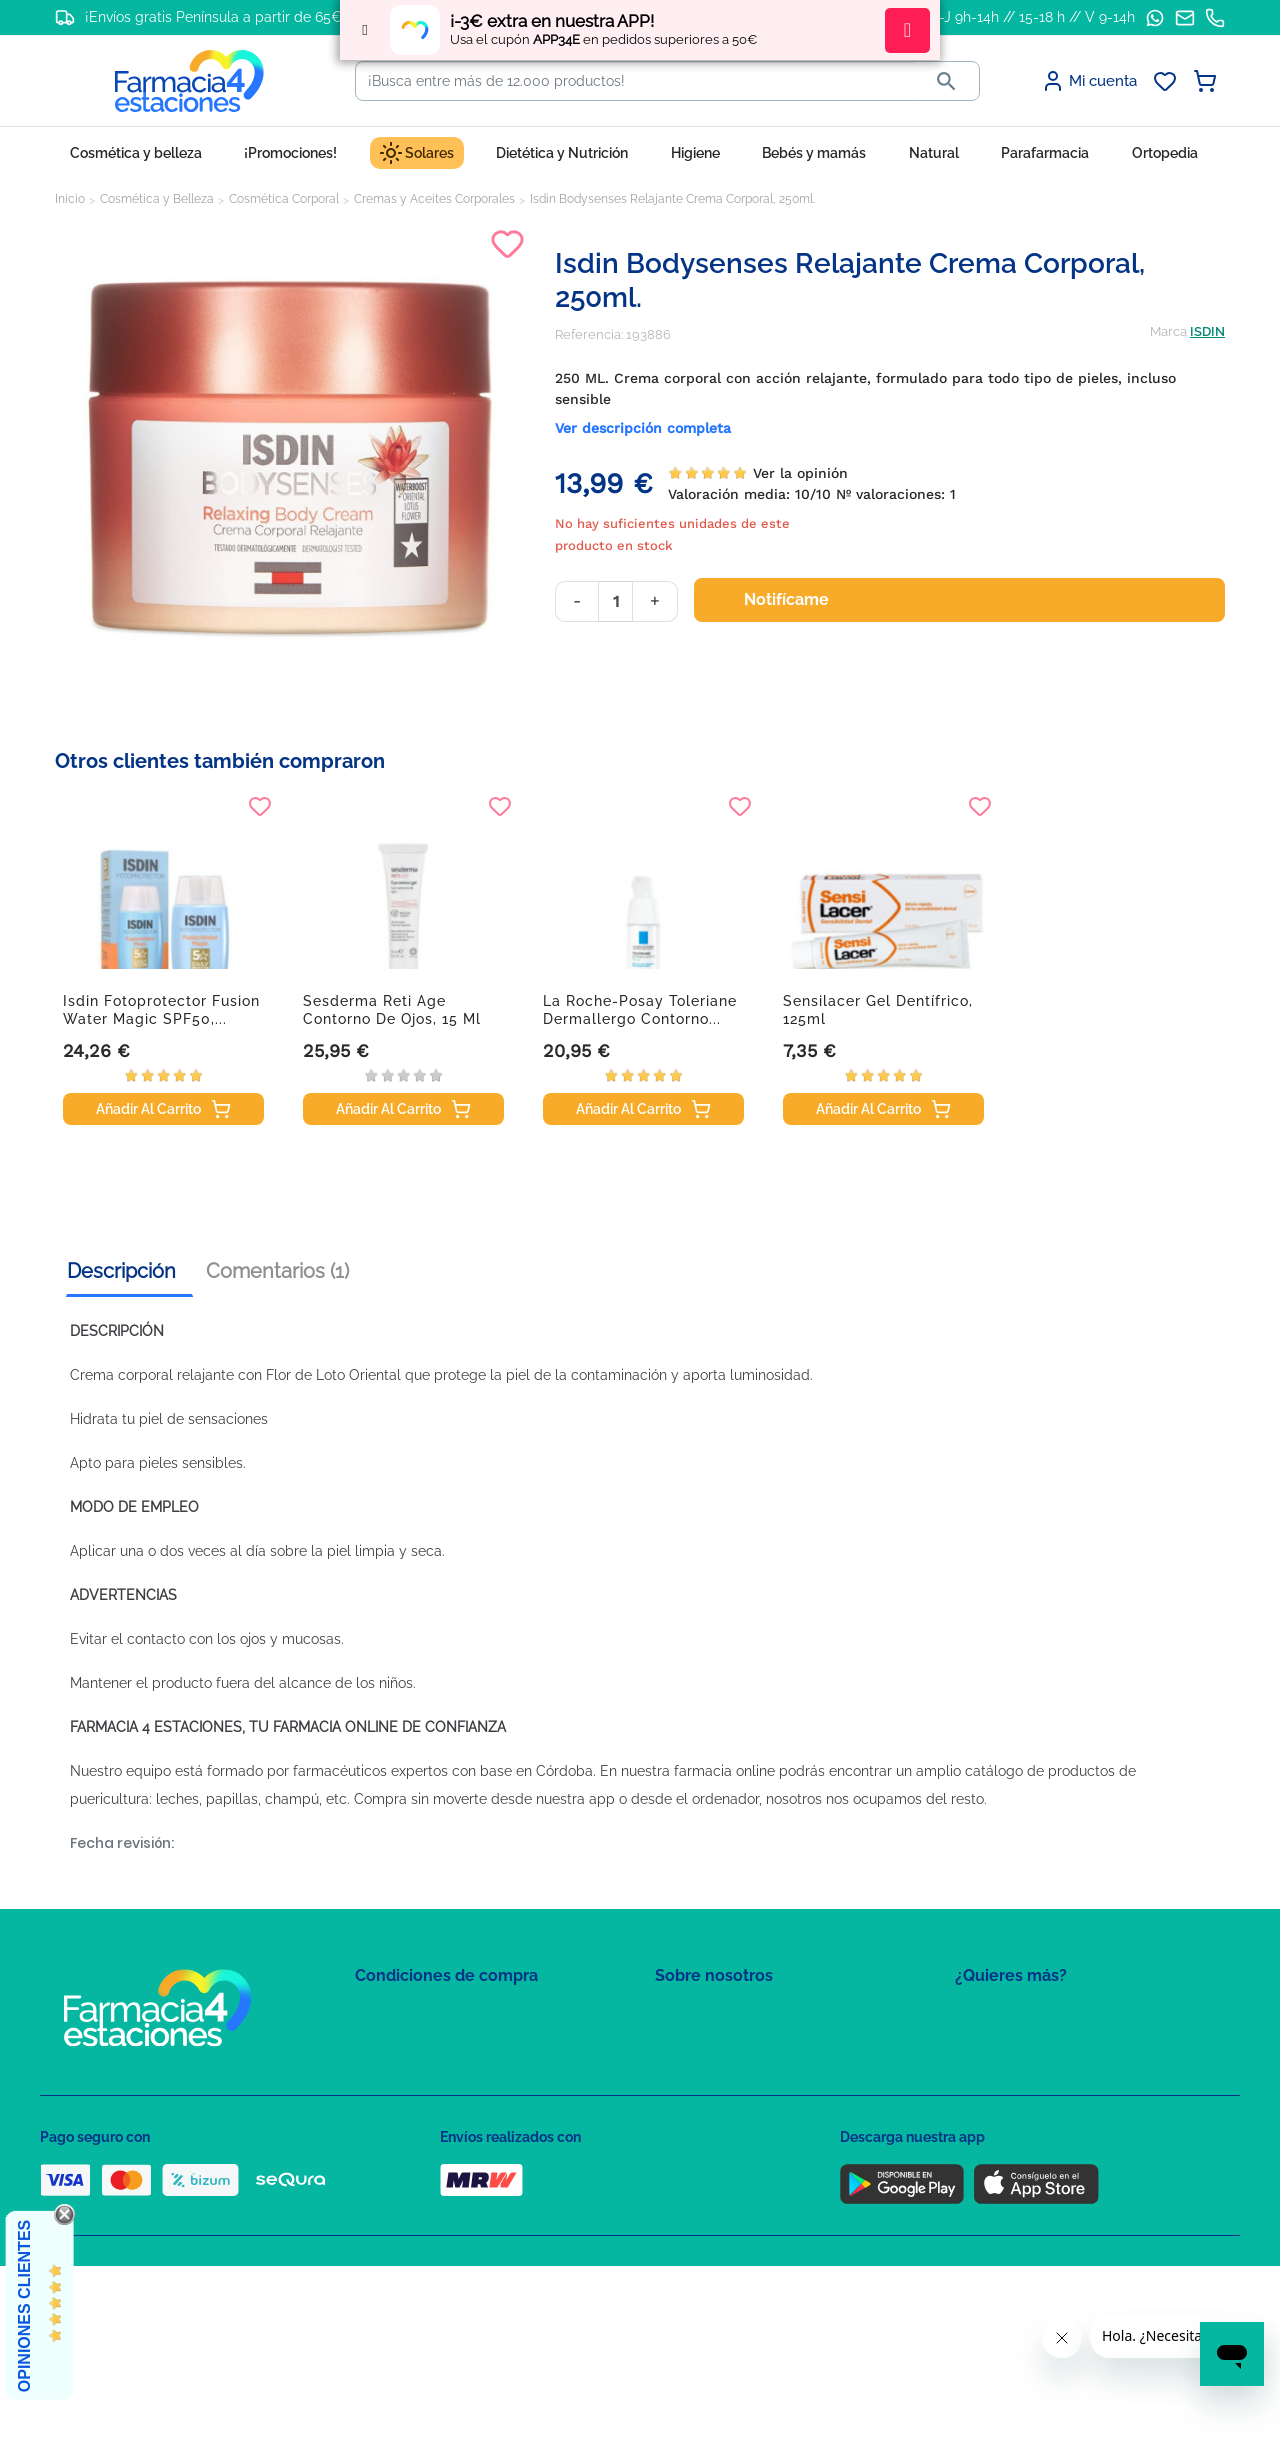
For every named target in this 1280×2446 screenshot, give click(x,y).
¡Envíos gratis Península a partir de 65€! (215, 17)
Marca (1168, 331)
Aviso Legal (390, 2102)
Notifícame (798, 600)
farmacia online (724, 1771)
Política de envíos (408, 2160)
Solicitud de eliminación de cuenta (760, 2102)
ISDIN (1207, 331)
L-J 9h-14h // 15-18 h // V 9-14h (1033, 17)
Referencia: (589, 334)
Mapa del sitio (696, 2015)
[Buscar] (635, 81)
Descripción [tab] (121, 1271)
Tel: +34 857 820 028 (715, 2131)
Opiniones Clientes (24, 2306)
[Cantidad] (615, 601)
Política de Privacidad (419, 2044)
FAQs (671, 2044)
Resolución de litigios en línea (445, 2218)
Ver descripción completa (643, 428)
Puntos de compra (410, 2131)
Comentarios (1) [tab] (277, 1271)
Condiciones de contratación (442, 2015)
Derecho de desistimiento (433, 2189)
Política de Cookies (412, 2073)
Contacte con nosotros (723, 2073)
